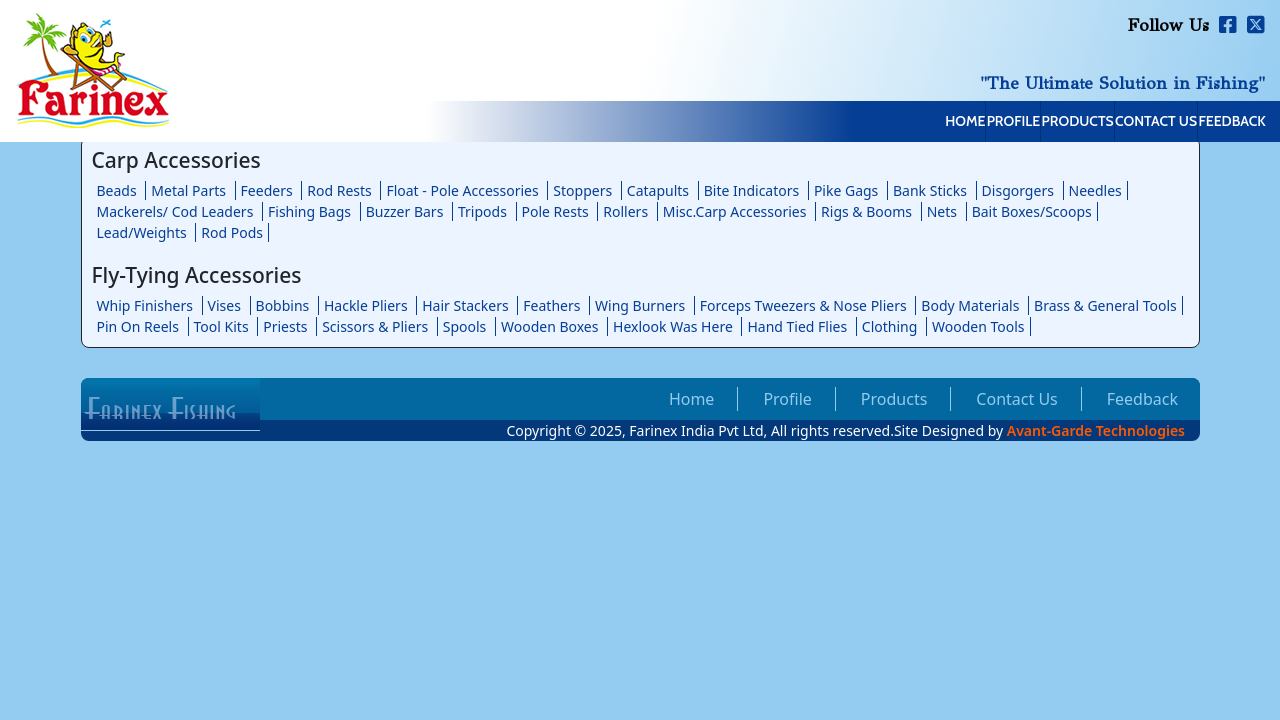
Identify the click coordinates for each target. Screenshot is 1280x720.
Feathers (551, 305)
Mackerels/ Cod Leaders (175, 211)
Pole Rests (555, 211)
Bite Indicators (752, 190)
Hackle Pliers (366, 305)
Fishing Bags (309, 211)
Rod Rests (339, 190)
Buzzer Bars (405, 211)
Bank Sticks (930, 190)
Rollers (625, 211)
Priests (285, 326)
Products (971, 123)
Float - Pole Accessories (462, 190)
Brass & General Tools (1105, 305)
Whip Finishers (145, 305)
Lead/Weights (142, 232)
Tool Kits (221, 326)
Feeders (267, 190)
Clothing (890, 326)
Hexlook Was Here (673, 326)
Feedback (1211, 123)
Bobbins (283, 305)
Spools (465, 326)
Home (774, 123)
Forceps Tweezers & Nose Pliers (803, 305)
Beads (117, 190)
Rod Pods (232, 232)
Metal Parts (188, 190)
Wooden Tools (978, 326)
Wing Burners (640, 305)
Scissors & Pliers (375, 326)
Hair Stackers (465, 305)
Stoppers (582, 190)
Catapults (658, 190)
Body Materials (970, 305)
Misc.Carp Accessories (735, 211)
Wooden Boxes (550, 326)
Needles (1095, 190)
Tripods (482, 211)
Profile (865, 123)
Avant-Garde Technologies (1096, 430)
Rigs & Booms (866, 211)
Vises (224, 305)
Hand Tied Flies (797, 326)
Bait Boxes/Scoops (1032, 211)
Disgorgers (1018, 190)
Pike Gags (846, 190)
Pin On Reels (138, 326)
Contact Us (1093, 123)
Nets (942, 211)
